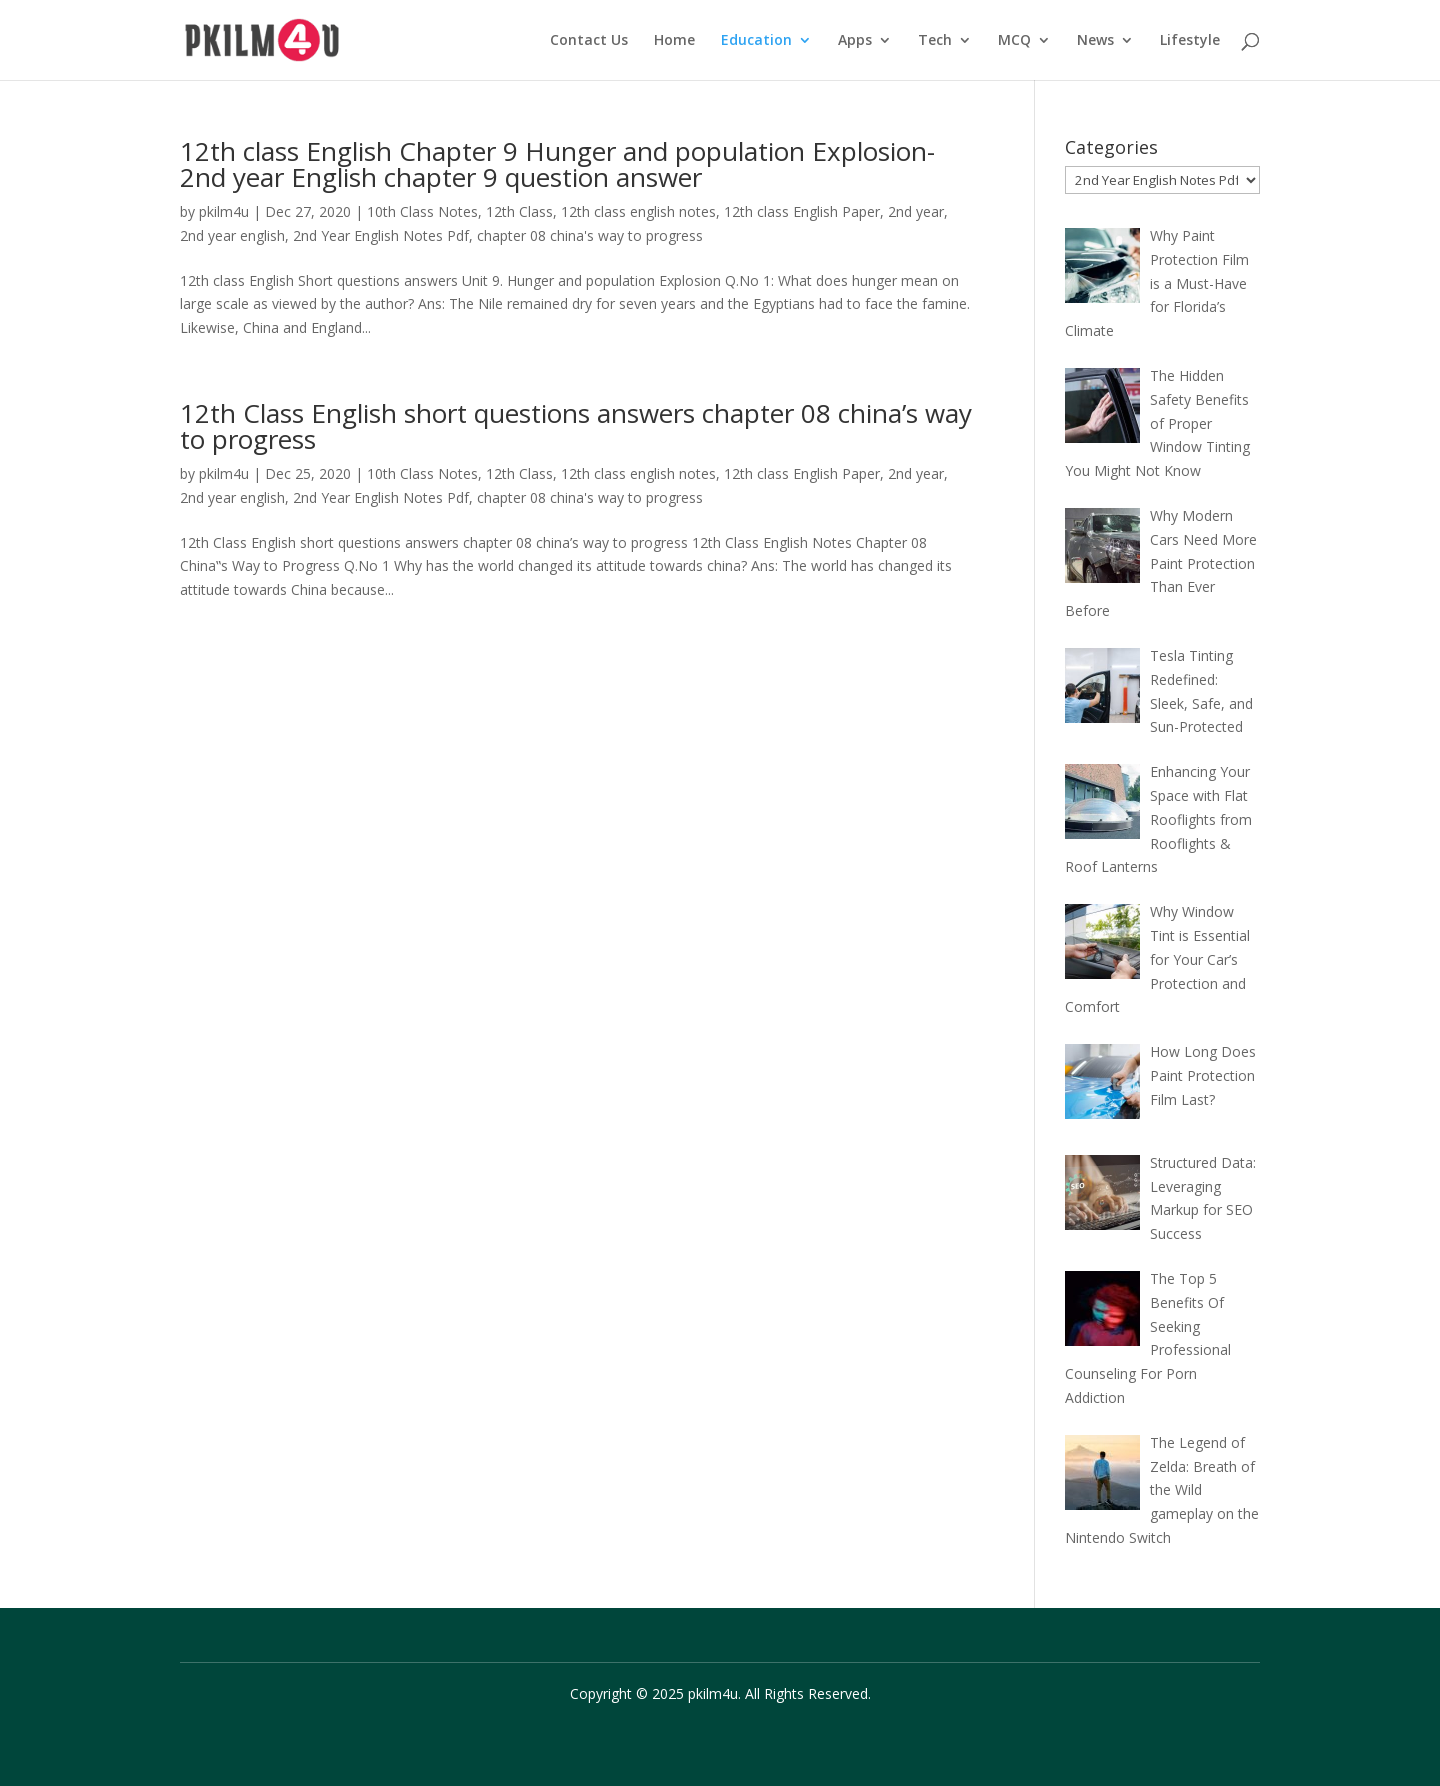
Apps (855, 41)
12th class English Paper (802, 211)
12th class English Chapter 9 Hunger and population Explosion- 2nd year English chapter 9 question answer (557, 164)
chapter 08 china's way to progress (590, 235)
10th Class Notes (422, 211)
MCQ (1014, 41)
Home (674, 41)
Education (756, 41)
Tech (935, 41)
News (1095, 41)
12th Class (519, 211)
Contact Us (589, 41)
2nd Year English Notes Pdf (381, 235)
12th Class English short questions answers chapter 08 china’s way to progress (576, 426)
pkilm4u (224, 211)
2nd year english (232, 235)
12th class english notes (638, 211)
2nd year (916, 211)
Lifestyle (1190, 41)
